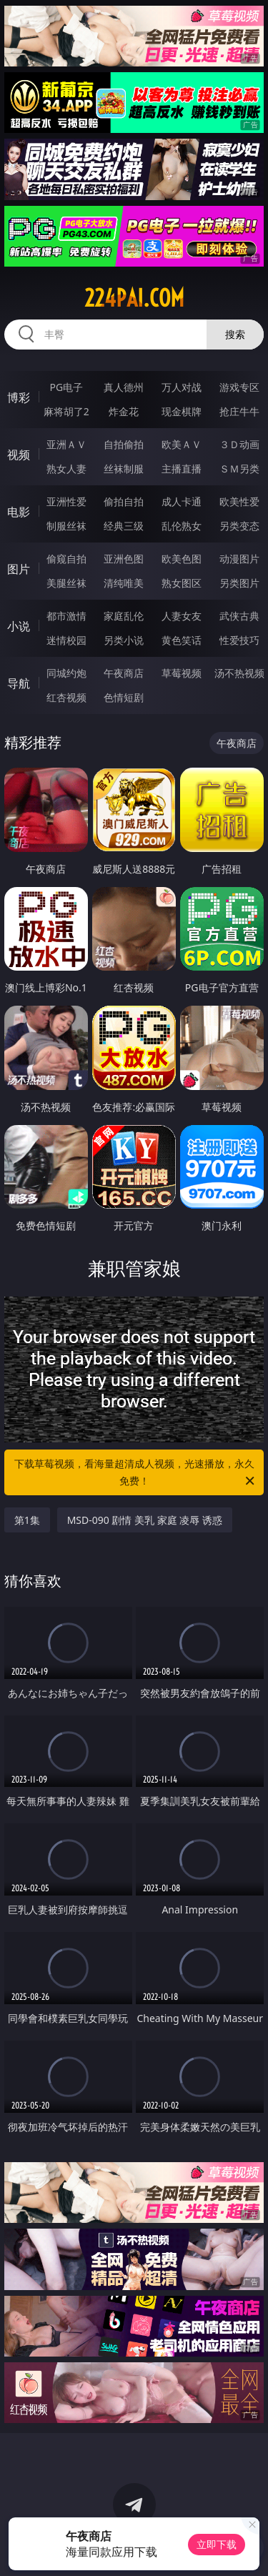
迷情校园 (66, 640)
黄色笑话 (182, 640)
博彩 (18, 397)
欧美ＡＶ (182, 444)
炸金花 (124, 411)
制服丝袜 (66, 525)
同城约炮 (66, 673)
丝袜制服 (124, 468)
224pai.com (134, 298)
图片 (18, 569)
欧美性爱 (239, 501)
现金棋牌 (182, 411)
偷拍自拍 (124, 501)
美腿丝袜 (66, 583)
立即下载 (217, 2544)
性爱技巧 (239, 640)
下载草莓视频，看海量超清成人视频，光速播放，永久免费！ (135, 1473)
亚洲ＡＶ (66, 444)
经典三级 (124, 525)
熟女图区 (182, 583)
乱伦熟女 (182, 525)
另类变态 (239, 525)
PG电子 (66, 387)
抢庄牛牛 (239, 411)
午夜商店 (124, 673)
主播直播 (182, 468)
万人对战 (182, 387)
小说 (18, 626)
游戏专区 (239, 387)
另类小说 (124, 640)
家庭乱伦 (124, 616)
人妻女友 (182, 616)
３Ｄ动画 (239, 444)
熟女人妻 (66, 468)
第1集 (27, 1520)
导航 (18, 683)
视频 (18, 454)
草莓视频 (182, 673)
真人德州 (124, 387)
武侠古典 (239, 616)
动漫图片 (239, 558)
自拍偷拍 (124, 444)
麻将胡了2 (66, 411)
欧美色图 (182, 558)
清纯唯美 (124, 583)
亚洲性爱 (66, 501)
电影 (18, 512)
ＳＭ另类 (239, 468)
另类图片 (239, 583)
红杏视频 (66, 697)
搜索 (235, 334)
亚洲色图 (124, 558)
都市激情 (66, 616)
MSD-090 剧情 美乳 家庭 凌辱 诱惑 (144, 1520)
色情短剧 (124, 697)
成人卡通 (182, 501)
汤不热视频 (239, 673)
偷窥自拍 (66, 558)
